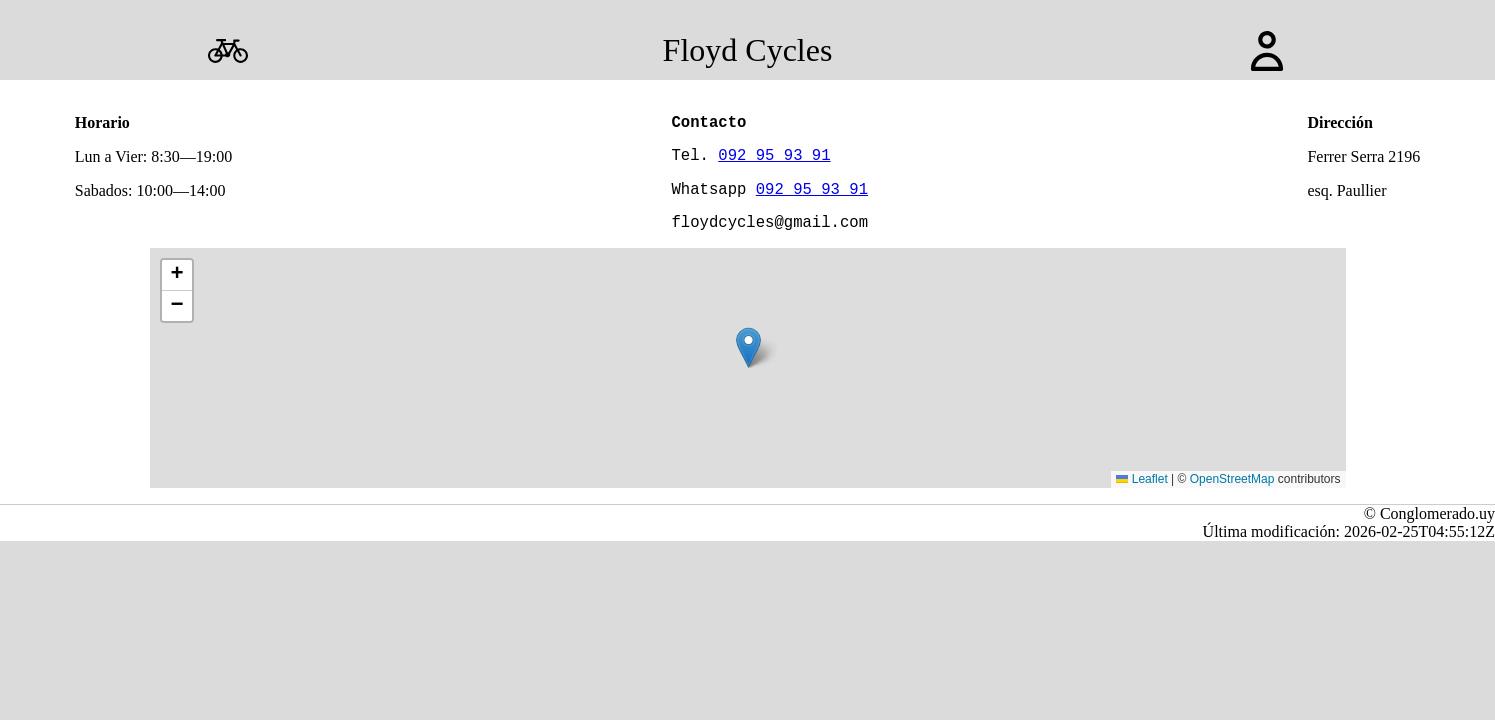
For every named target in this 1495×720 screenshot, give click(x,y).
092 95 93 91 (774, 162)
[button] (748, 363)
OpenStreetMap (1232, 495)
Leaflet (1141, 495)
